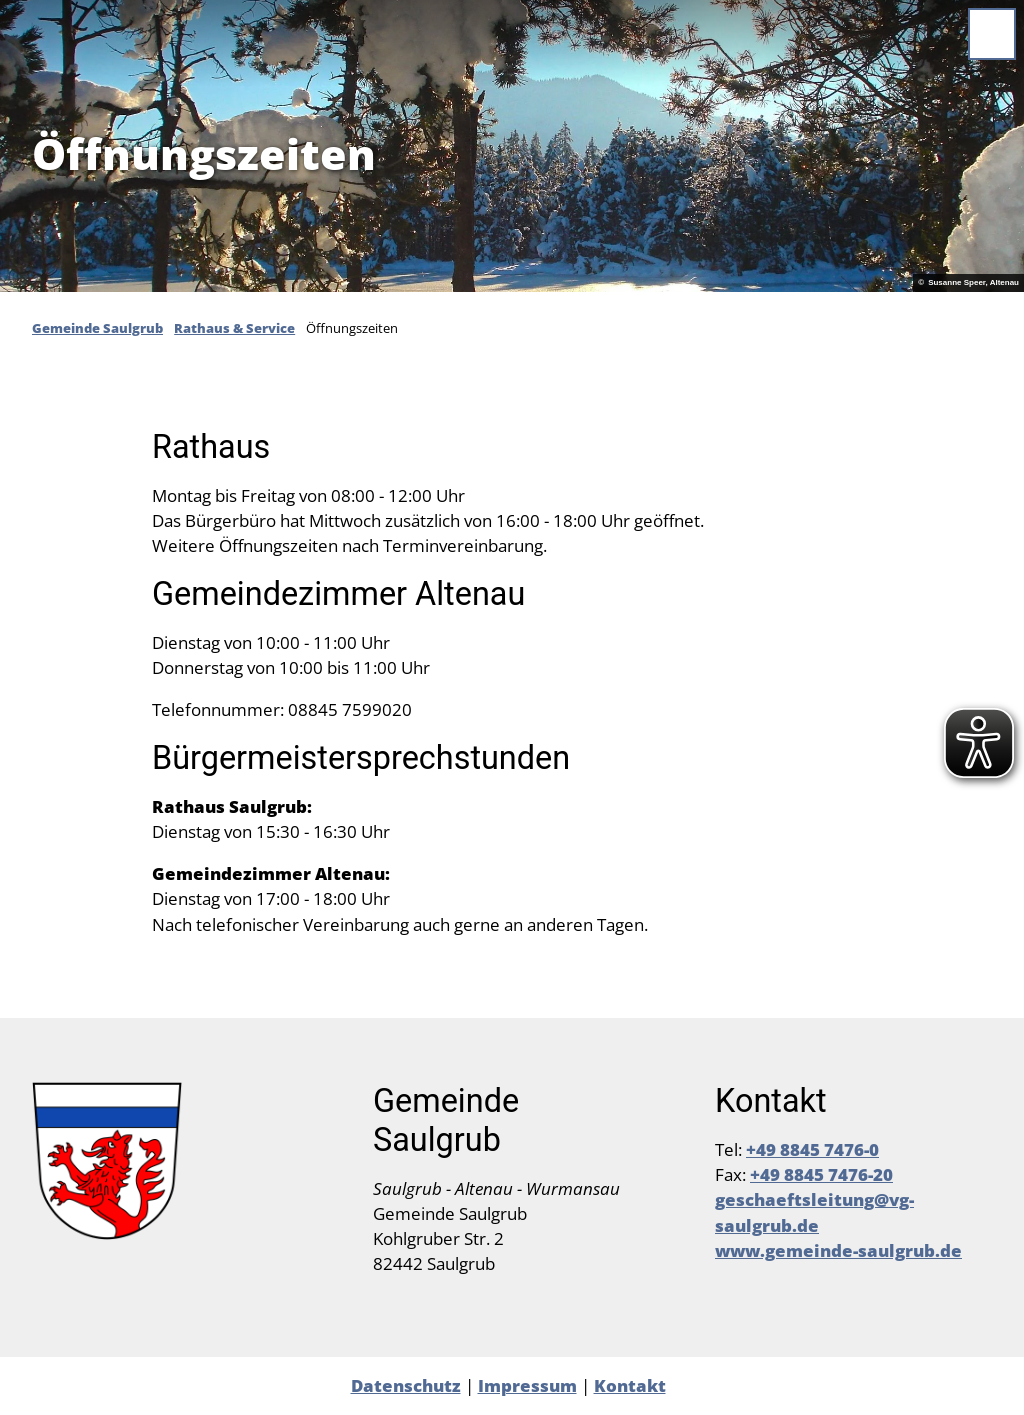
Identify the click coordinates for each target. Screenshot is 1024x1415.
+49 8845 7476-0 (812, 1149)
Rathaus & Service (234, 328)
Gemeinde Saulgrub (97, 328)
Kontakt (630, 1385)
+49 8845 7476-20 (821, 1174)
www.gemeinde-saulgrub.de (838, 1250)
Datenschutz (406, 1385)
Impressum (527, 1385)
